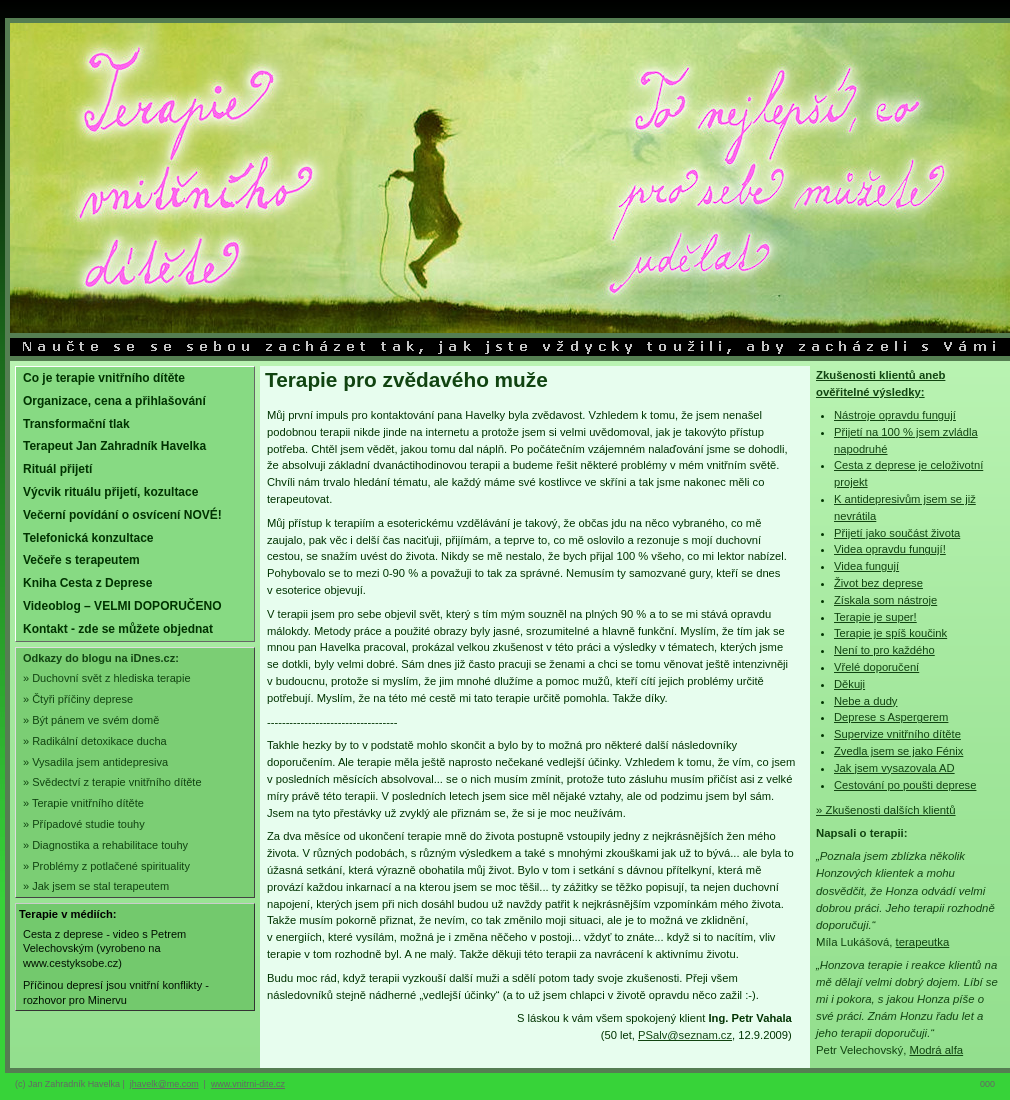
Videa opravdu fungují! (890, 549)
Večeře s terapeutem (81, 560)
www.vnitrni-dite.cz (248, 1084)
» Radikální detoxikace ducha (95, 741)
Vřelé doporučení (876, 667)
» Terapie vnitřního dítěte (83, 803)
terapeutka (923, 942)
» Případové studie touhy (84, 824)
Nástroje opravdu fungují (895, 415)
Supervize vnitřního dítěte (897, 734)
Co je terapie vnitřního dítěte (104, 378)
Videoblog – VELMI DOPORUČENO (122, 606)
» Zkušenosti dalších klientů (886, 810)
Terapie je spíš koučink (890, 633)
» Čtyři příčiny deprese (78, 699)
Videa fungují (866, 566)
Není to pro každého (884, 650)
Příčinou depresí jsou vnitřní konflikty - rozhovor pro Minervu (116, 992)
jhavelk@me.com (164, 1084)
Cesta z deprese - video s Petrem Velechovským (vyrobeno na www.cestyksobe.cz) (104, 948)
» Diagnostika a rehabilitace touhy (105, 845)
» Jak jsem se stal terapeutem (96, 886)
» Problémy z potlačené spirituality (106, 866)
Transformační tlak (76, 424)
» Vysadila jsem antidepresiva (95, 762)
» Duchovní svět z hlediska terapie (107, 678)
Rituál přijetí (57, 469)
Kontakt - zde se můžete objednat (118, 629)
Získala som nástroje (885, 600)
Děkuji (849, 684)
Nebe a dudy (865, 701)
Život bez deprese (878, 583)
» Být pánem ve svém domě (91, 720)
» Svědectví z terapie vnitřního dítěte (112, 782)
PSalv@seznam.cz (685, 1035)
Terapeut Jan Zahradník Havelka (114, 446)
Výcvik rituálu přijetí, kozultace (110, 492)
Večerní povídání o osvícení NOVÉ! (122, 515)
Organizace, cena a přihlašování (114, 401)
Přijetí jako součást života (897, 533)
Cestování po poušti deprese (905, 785)
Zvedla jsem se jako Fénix (898, 751)
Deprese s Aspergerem (891, 717)
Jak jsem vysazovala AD (894, 768)
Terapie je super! (875, 617)
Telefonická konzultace (88, 538)
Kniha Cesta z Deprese (87, 583)
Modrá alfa (936, 1050)
